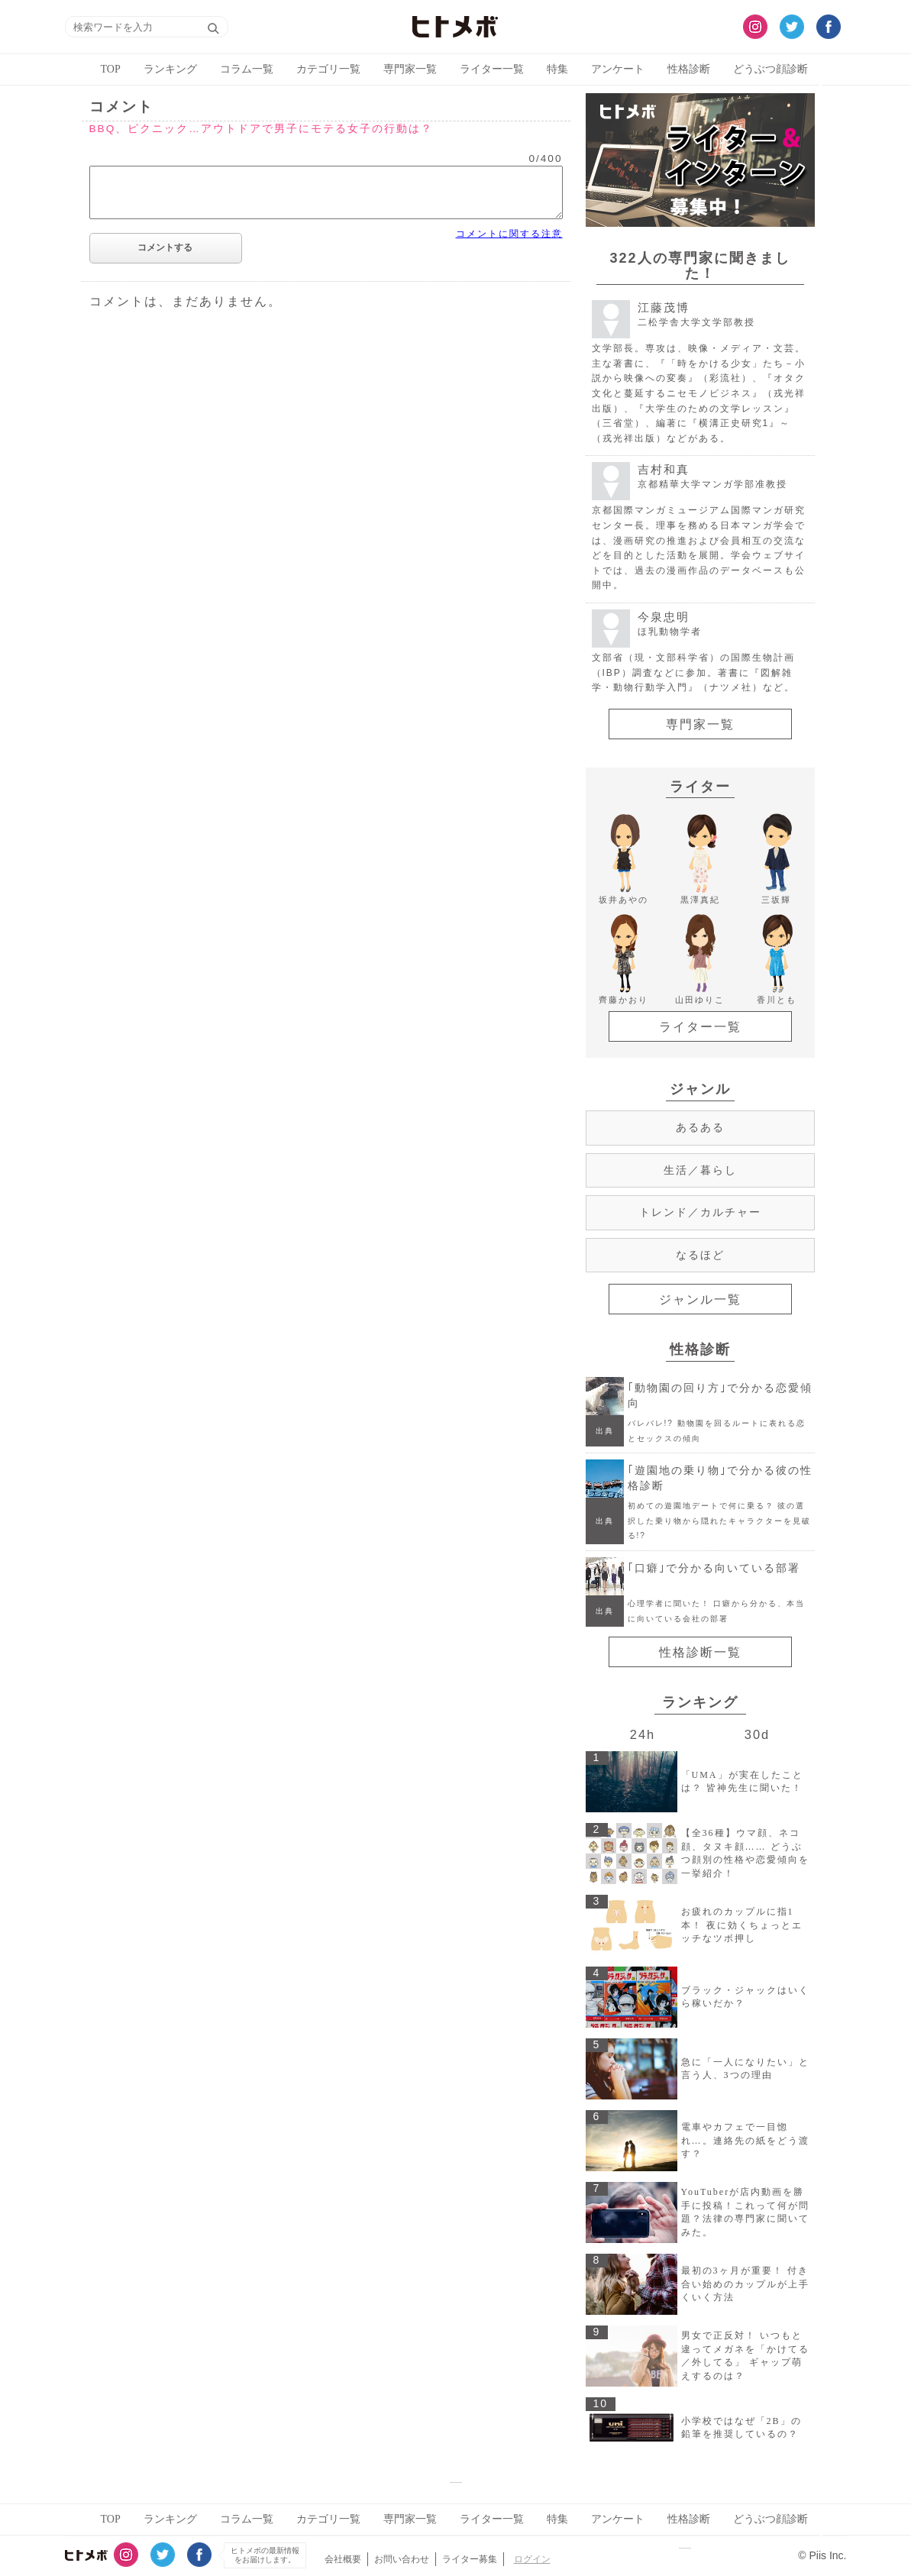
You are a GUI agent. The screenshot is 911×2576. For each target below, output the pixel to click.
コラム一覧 (246, 69)
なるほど (700, 1255)
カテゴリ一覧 (328, 69)
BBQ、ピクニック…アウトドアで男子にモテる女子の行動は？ (261, 128)
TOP (111, 69)
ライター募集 (469, 2559)
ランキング (170, 69)
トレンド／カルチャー (700, 1212)
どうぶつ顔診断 (770, 69)
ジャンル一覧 (700, 1299)
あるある (700, 1127)
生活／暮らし (700, 1170)
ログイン (532, 2559)
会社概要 (343, 2559)
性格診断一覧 (700, 1652)
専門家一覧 (410, 69)
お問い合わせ (401, 2559)
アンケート (617, 69)
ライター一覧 (492, 69)
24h (642, 1734)
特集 (557, 69)
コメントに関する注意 (509, 233)
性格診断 (688, 69)
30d (757, 1734)
